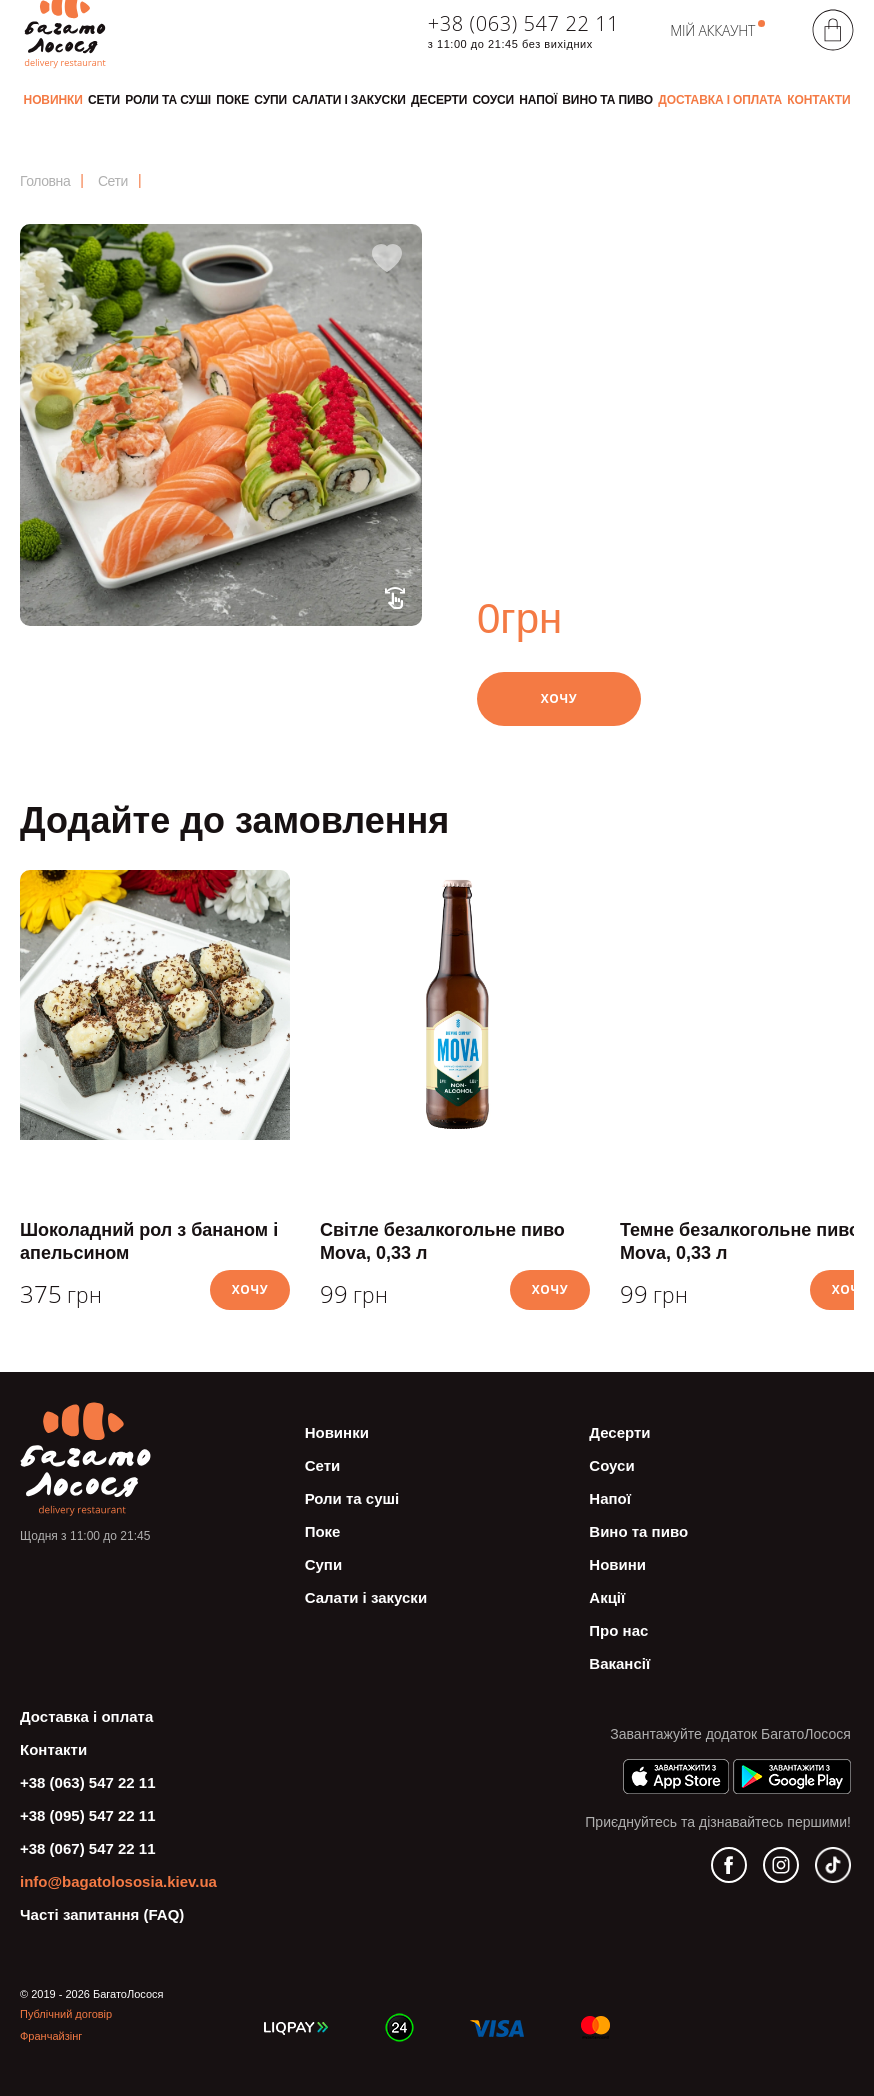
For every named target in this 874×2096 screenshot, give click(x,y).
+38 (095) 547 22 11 (88, 1815)
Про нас (618, 1630)
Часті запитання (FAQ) (102, 1914)
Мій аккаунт (712, 30)
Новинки (53, 100)
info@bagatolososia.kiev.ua (118, 1881)
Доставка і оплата (720, 100)
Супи (270, 100)
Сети (104, 100)
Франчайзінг (51, 2036)
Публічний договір (66, 2014)
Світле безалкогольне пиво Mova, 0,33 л (442, 1241)
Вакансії (619, 1663)
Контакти (818, 100)
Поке (232, 100)
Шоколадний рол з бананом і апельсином (149, 1241)
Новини (617, 1564)
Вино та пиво (607, 100)
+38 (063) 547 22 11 (523, 24)
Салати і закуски (349, 100)
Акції (607, 1597)
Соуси (493, 100)
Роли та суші (168, 100)
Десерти (439, 100)
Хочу (559, 698)
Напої (538, 100)
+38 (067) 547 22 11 (88, 1848)
